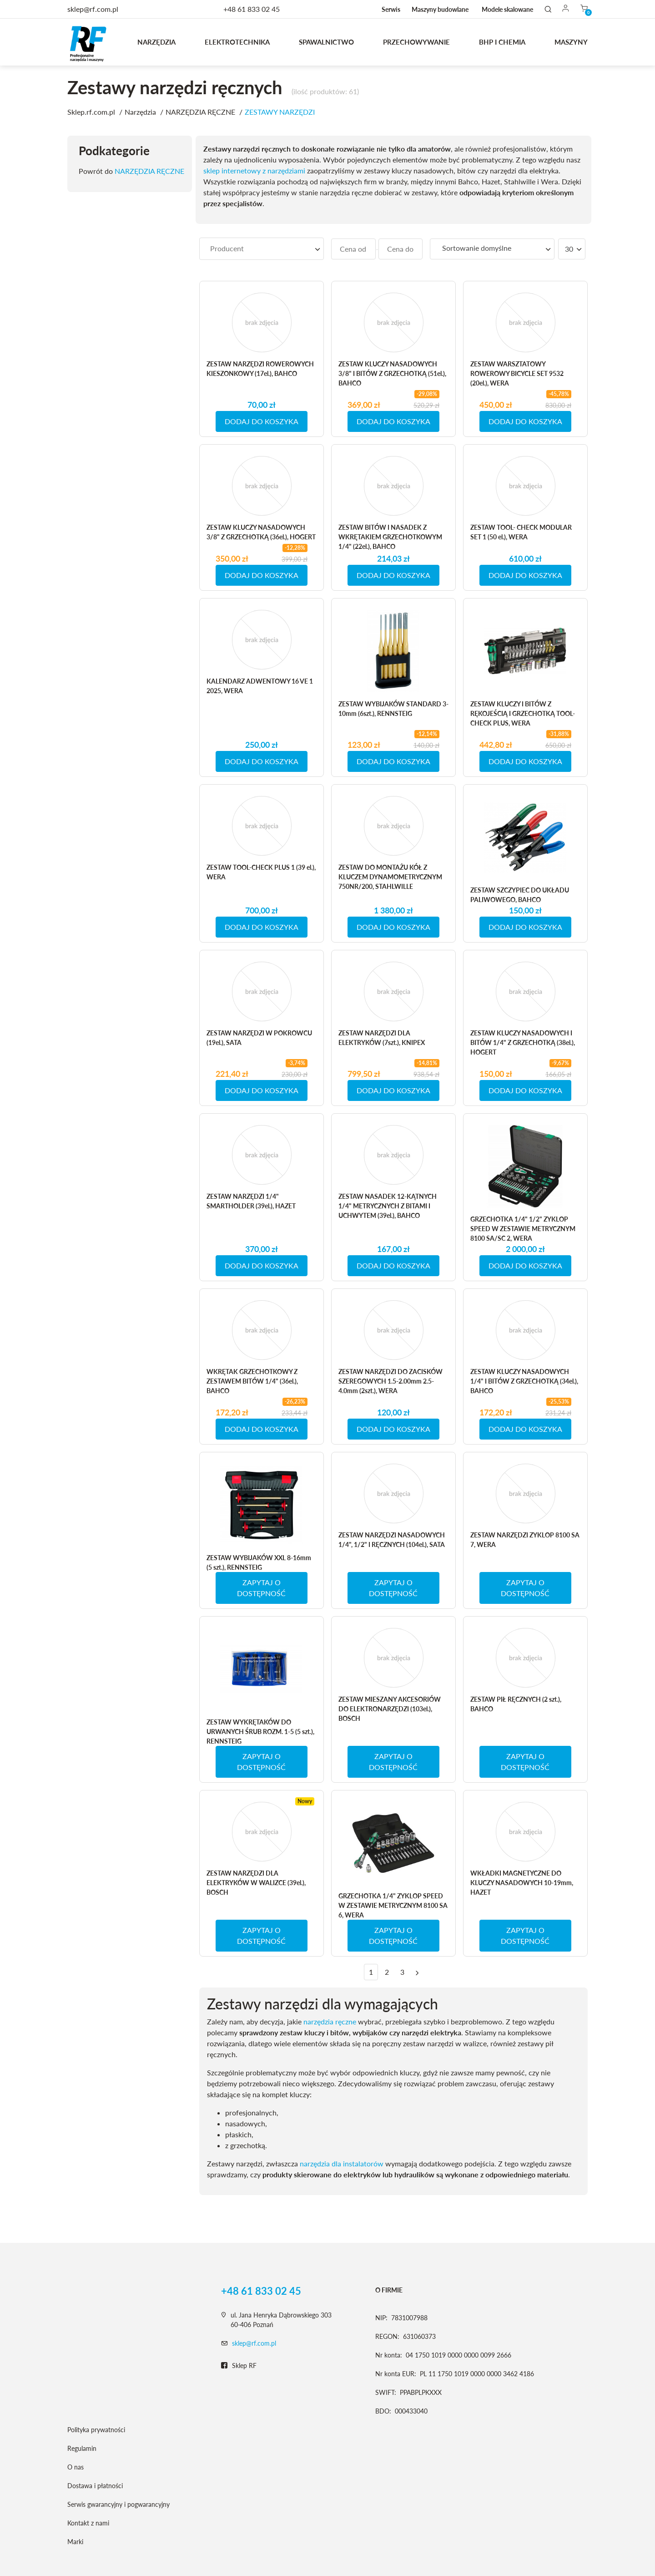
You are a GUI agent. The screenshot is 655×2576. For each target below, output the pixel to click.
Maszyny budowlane (440, 9)
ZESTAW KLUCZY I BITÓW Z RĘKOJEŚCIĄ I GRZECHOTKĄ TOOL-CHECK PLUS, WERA (522, 713)
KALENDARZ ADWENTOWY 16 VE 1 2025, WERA (260, 686)
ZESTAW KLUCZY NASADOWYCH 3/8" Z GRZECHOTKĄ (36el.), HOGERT (261, 532)
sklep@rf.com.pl (254, 2343)
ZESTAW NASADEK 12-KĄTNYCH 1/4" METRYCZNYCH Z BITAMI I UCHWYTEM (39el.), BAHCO (387, 1205)
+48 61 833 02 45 (251, 9)
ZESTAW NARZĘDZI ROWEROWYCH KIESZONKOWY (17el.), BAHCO (260, 368)
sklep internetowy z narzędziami (254, 170)
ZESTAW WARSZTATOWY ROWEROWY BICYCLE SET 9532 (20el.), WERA (517, 373)
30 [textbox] (569, 248)
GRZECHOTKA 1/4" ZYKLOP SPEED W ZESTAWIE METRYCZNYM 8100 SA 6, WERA (393, 1905)
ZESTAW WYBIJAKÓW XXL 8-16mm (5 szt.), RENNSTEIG (259, 1562)
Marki (75, 2542)
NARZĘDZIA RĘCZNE (149, 171)
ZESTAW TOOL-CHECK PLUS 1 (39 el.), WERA (261, 872)
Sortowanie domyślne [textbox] (476, 247)
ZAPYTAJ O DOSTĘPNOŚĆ (261, 1587)
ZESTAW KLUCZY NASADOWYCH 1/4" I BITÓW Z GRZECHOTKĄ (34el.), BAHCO (524, 1381)
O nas (75, 2467)
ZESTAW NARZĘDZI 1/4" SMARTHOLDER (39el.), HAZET (251, 1201)
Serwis (391, 9)
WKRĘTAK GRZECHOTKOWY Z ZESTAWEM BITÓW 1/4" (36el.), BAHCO (252, 1381)
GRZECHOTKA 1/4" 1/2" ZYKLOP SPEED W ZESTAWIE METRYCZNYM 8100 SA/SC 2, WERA (522, 1228)
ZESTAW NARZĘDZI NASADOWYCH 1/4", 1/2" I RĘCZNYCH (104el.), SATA (391, 1539)
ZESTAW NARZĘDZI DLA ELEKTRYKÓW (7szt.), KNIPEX (381, 1037)
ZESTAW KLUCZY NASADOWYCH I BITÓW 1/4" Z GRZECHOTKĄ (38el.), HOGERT (522, 1042)
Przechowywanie (416, 42)
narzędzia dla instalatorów (341, 2163)
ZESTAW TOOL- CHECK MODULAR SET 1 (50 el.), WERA (521, 532)
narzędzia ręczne (329, 2021)
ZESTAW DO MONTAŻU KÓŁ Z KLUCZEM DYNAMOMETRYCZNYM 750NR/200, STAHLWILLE (390, 876)
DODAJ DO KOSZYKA (261, 421)
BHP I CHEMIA (502, 42)
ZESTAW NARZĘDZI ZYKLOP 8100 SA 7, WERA (524, 1539)
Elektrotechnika (237, 42)
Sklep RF (239, 2366)
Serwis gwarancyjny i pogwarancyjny (118, 2504)
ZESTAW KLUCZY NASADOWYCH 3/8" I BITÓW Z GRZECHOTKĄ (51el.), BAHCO (392, 373)
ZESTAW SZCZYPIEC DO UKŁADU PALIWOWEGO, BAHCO (519, 894)
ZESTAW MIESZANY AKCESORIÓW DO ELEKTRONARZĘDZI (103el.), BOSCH (389, 1708)
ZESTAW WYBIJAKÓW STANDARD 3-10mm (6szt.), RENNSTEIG (393, 708)
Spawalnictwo (326, 42)
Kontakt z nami (88, 2523)
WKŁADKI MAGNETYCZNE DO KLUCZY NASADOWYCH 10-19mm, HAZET (521, 1882)
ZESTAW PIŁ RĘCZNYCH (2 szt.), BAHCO (515, 1704)
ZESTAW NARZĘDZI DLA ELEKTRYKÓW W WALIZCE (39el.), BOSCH (256, 1882)
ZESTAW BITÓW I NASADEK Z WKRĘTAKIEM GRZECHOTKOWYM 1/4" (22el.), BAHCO (390, 536)
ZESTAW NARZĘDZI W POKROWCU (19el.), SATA (259, 1037)
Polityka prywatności (96, 2430)
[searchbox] (261, 248)
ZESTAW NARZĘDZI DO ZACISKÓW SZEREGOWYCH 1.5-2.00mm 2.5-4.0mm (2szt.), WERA (390, 1381)
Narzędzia (156, 42)
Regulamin (81, 2448)
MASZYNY (571, 42)
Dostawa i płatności (95, 2486)
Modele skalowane (507, 9)
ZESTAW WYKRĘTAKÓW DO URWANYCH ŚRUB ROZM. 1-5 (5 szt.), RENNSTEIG (260, 1731)
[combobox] (261, 249)
